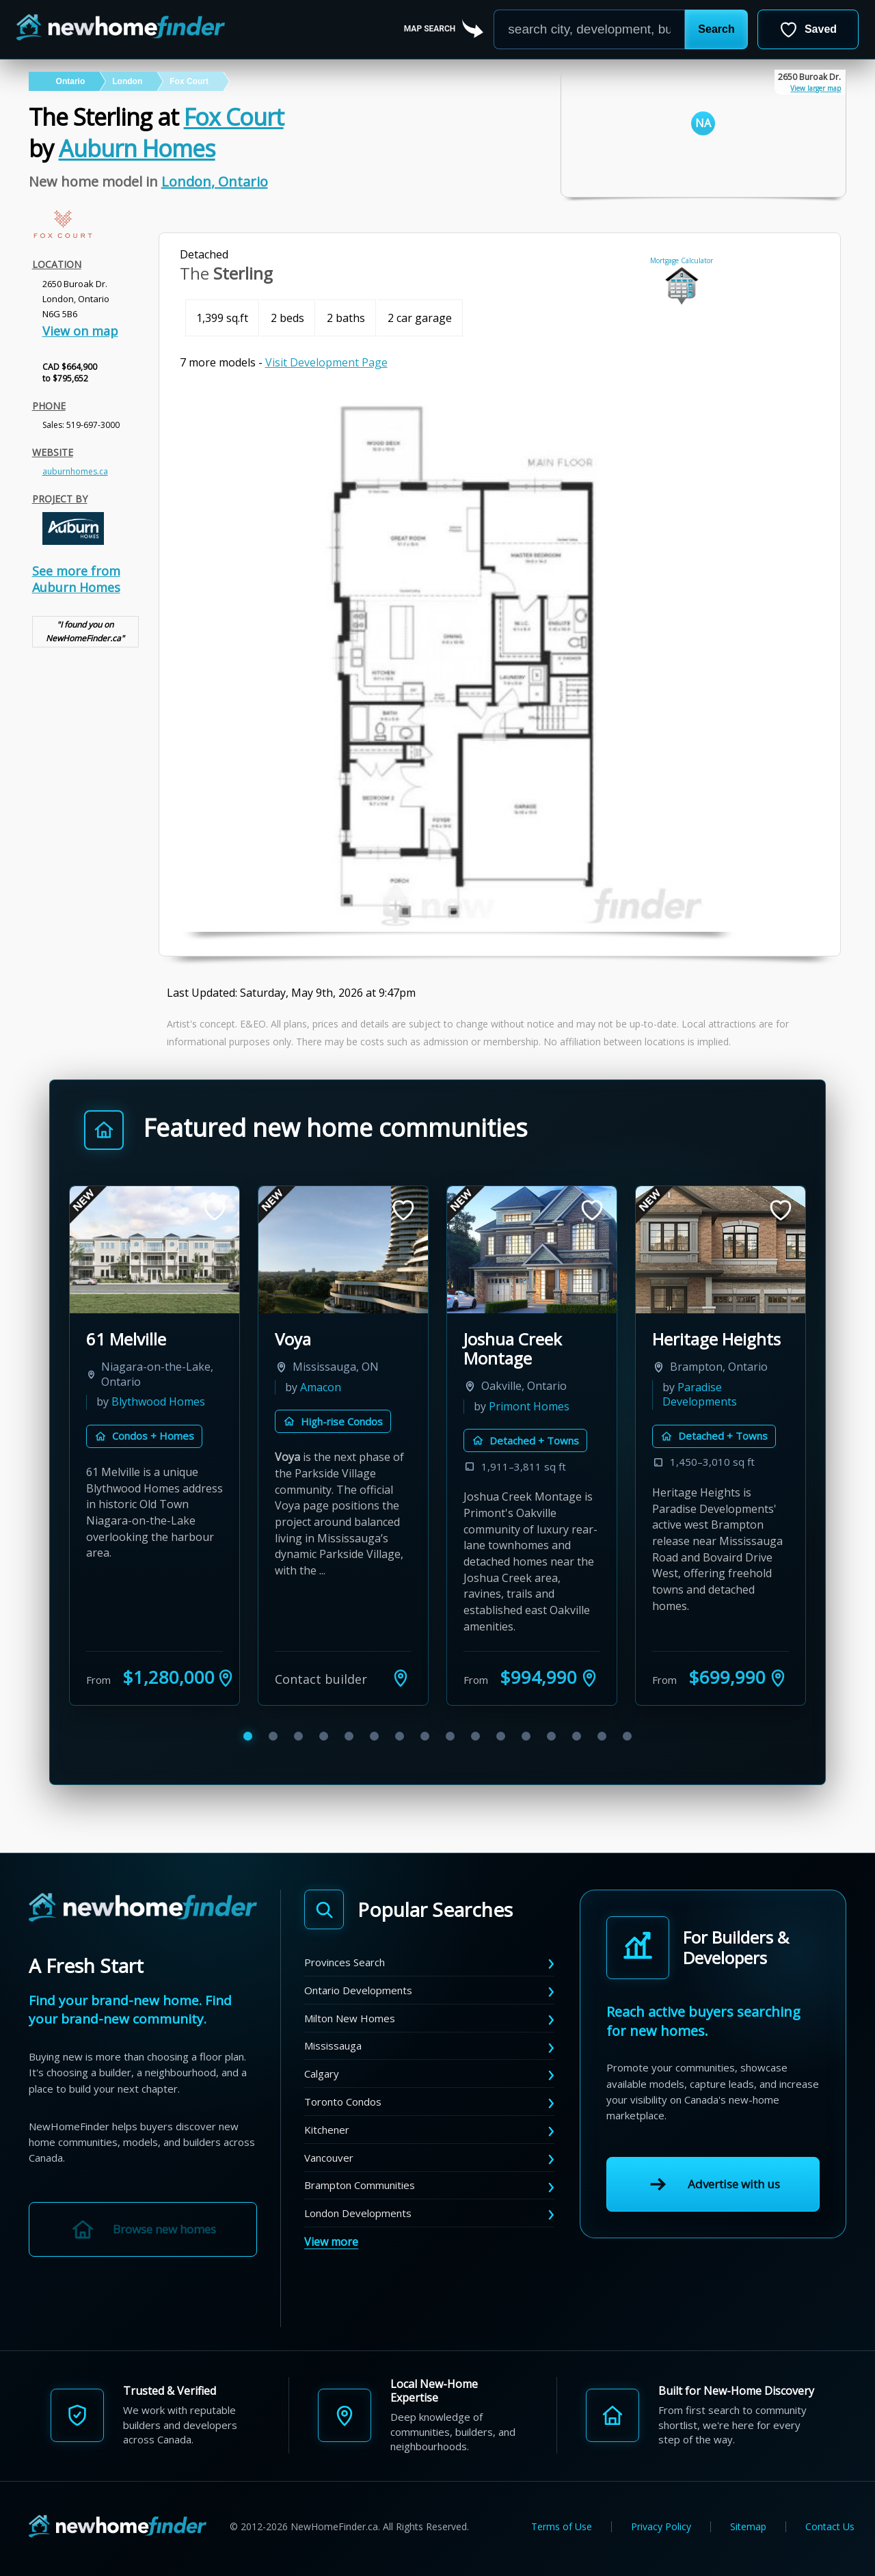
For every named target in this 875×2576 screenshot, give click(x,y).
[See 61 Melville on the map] (226, 1678)
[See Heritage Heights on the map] (778, 1678)
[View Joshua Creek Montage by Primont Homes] (532, 1249)
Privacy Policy (661, 2527)
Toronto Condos (342, 2101)
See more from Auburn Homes (76, 579)
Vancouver (328, 2157)
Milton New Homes (349, 2018)
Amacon (320, 1387)
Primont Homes (529, 1406)
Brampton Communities (359, 2185)
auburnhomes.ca (75, 471)
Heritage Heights (716, 1339)
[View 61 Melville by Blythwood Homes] (154, 1249)
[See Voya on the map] (401, 1678)
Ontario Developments (358, 1990)
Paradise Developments (699, 1395)
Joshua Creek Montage (512, 1348)
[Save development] (214, 1210)
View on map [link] (80, 331)
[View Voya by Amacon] (343, 1249)
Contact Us (829, 2527)
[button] (716, 29)
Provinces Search (344, 1962)
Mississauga (333, 2045)
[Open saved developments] (808, 29)
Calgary (321, 2073)
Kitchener (326, 2129)
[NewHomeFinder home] (143, 1908)
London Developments (358, 2213)
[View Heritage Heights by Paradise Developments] (720, 1249)
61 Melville (126, 1339)
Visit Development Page (326, 362)
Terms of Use (561, 2527)
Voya (293, 1339)
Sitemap (748, 2527)
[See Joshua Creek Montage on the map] (589, 1678)
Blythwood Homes (158, 1401)
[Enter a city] (589, 29)
